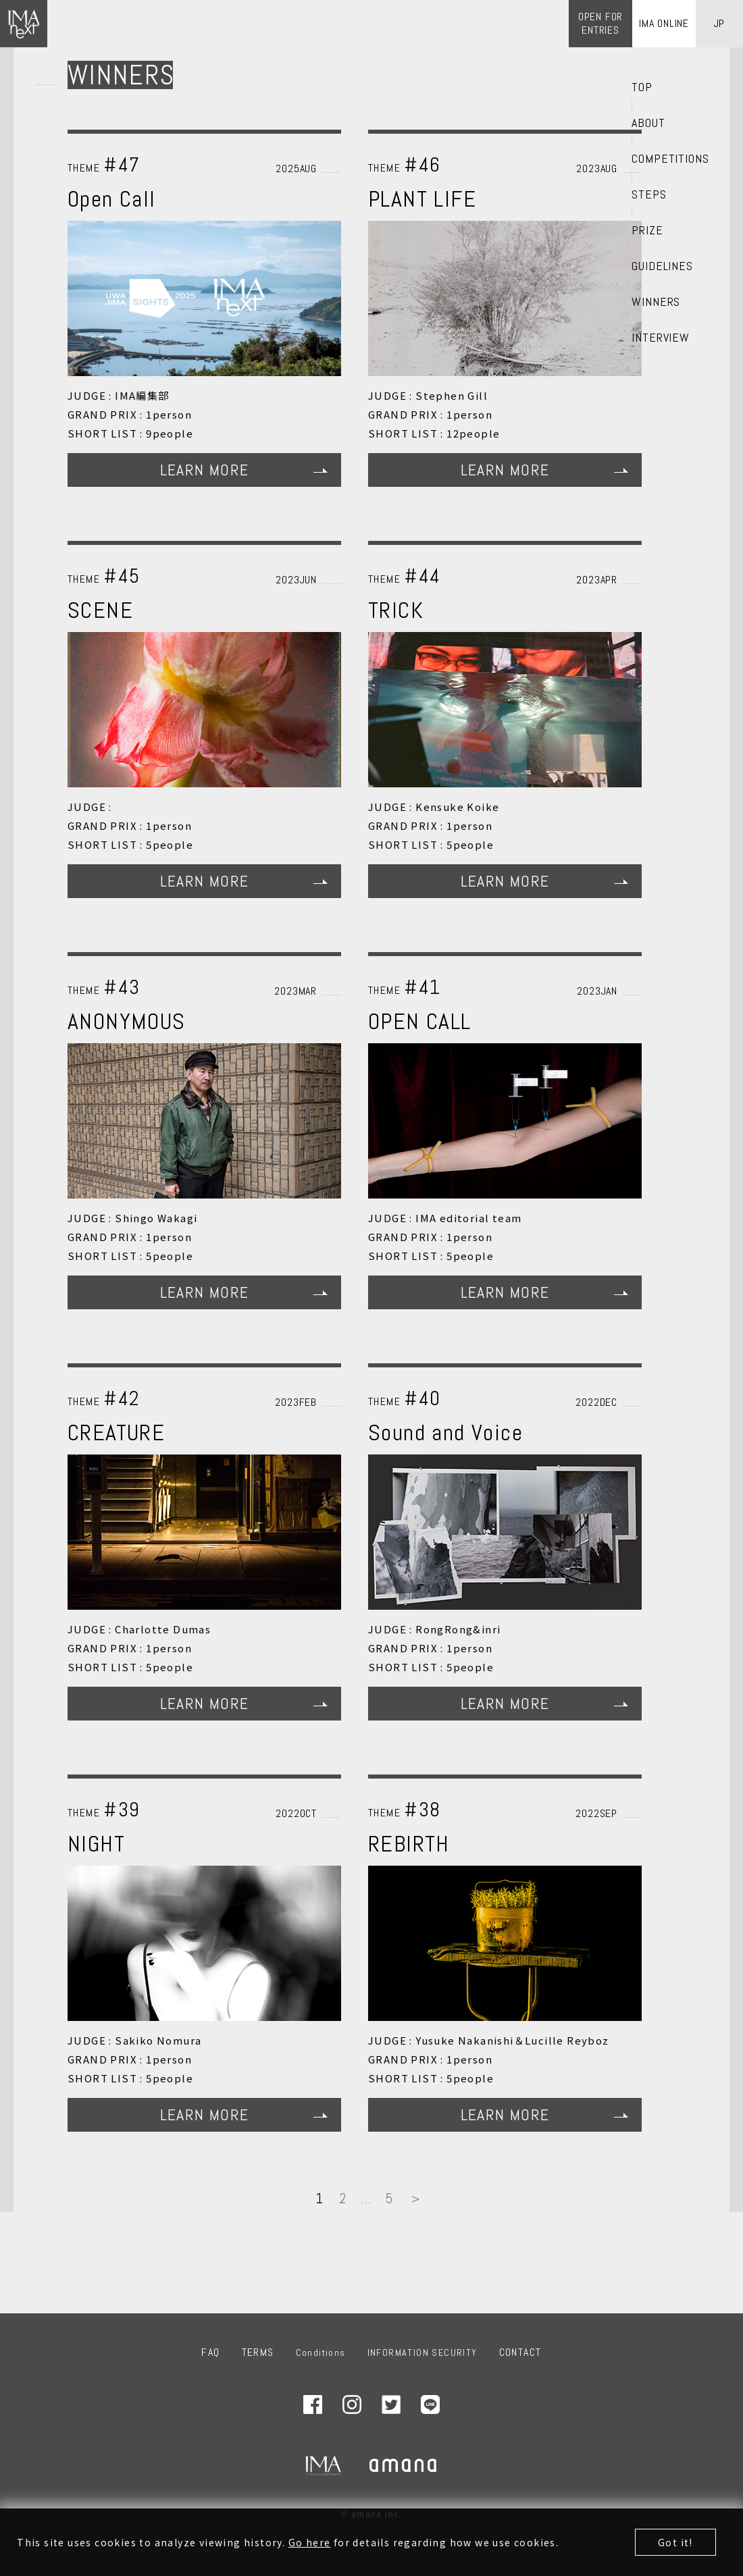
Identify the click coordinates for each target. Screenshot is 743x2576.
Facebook (312, 2404)
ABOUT (648, 123)
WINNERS (656, 302)
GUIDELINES (662, 266)
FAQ (210, 2352)
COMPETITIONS (670, 159)
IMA (323, 2465)
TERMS (258, 2352)
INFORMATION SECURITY (422, 2352)
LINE (430, 2404)
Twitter (391, 2404)
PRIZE (647, 230)
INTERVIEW (661, 338)
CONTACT (520, 2352)
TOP (642, 87)
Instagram (351, 2404)
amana (403, 2465)
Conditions (321, 2352)
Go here (309, 2542)
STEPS (649, 194)
